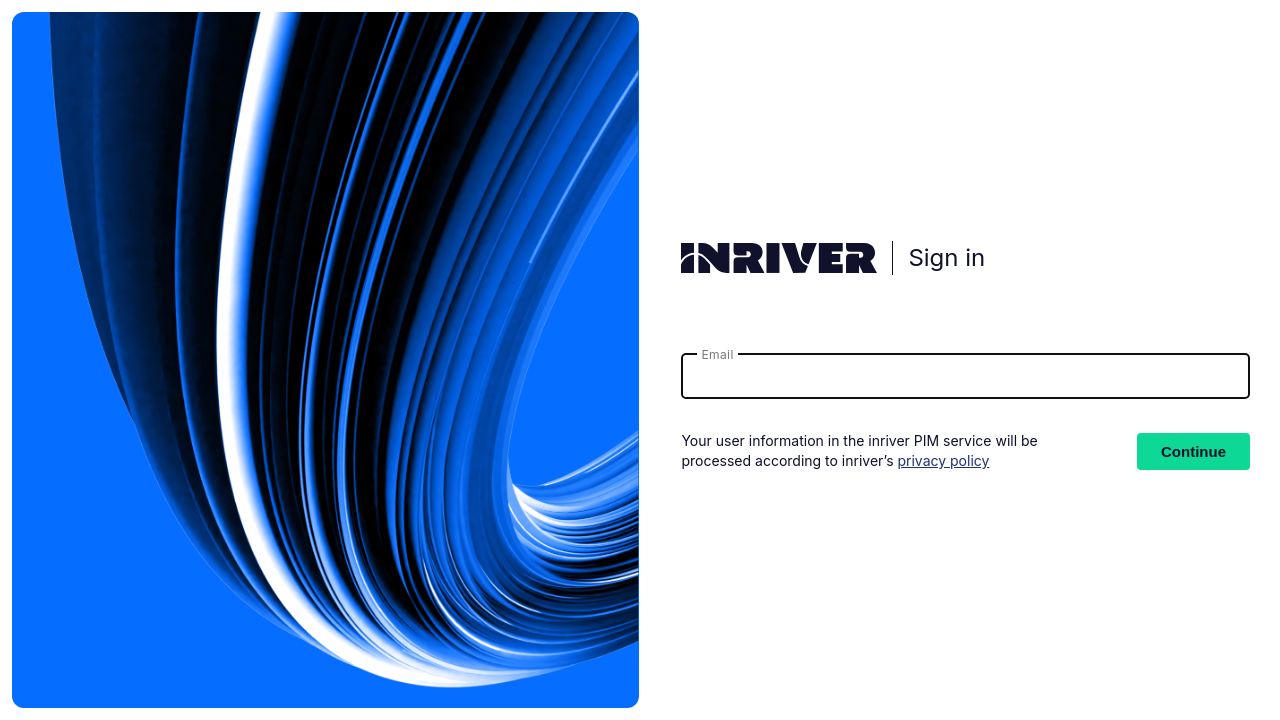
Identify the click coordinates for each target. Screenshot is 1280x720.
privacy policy (943, 460)
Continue (1193, 451)
